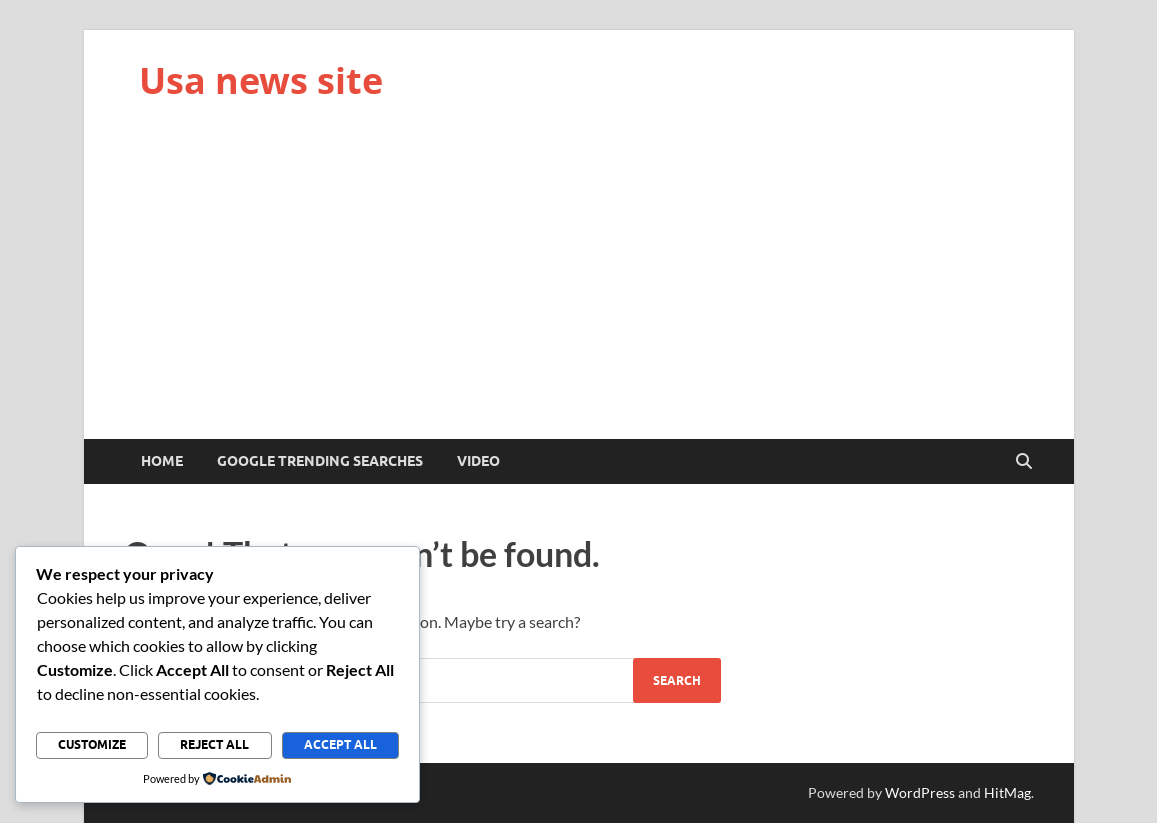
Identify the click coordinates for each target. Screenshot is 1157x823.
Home (162, 461)
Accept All (340, 744)
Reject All (214, 744)
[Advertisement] (579, 289)
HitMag (1007, 792)
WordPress (920, 792)
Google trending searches (320, 461)
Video (478, 461)
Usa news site (261, 80)
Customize (92, 744)
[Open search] (1024, 462)
